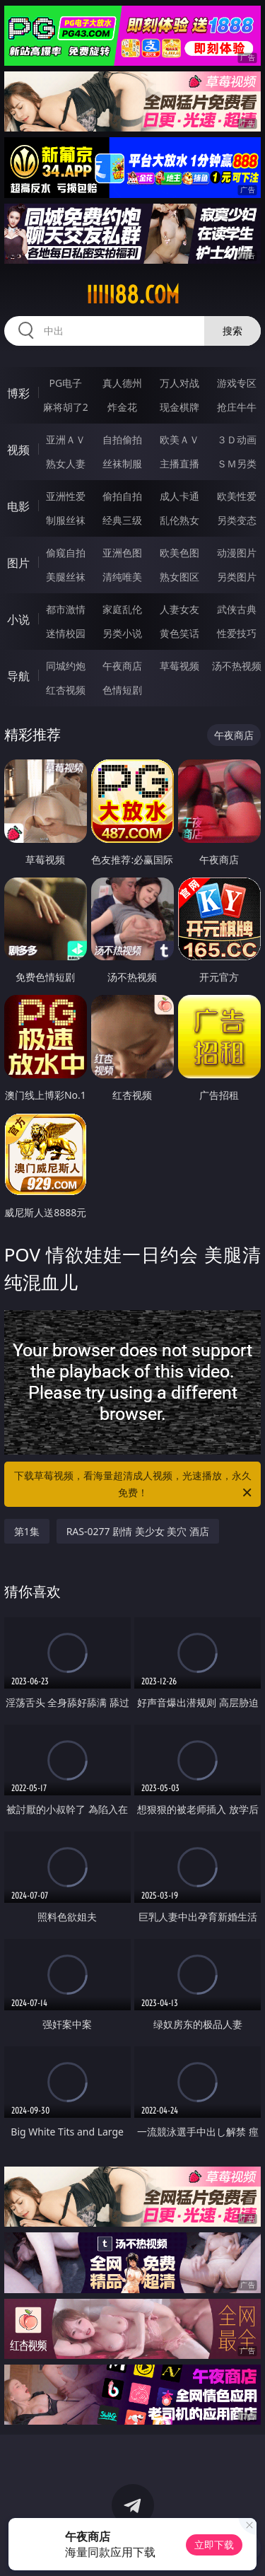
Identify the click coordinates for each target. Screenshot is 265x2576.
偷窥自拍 (66, 552)
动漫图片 (237, 552)
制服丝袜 (66, 520)
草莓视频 (179, 665)
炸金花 (122, 407)
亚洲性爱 (66, 496)
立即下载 (214, 2544)
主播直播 (179, 463)
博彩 (18, 393)
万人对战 (179, 383)
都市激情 (66, 609)
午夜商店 (122, 665)
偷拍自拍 (122, 496)
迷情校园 (66, 633)
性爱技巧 (237, 633)
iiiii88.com (132, 295)
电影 (18, 506)
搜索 (232, 330)
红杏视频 (66, 690)
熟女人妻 (66, 463)
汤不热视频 (236, 665)
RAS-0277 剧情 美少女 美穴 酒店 (137, 1531)
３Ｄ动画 (237, 439)
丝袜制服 (122, 463)
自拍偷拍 (122, 439)
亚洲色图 (122, 552)
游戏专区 (237, 383)
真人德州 (122, 383)
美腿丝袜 (66, 576)
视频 (18, 449)
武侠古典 (237, 609)
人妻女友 (179, 609)
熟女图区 (179, 576)
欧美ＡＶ (179, 439)
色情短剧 (122, 690)
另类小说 (122, 633)
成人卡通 (179, 496)
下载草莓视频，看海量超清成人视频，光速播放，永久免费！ (134, 1485)
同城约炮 (66, 665)
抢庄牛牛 (237, 407)
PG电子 (65, 383)
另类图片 (237, 576)
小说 (18, 619)
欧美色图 (179, 552)
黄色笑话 (179, 633)
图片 (18, 563)
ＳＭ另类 (237, 463)
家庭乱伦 (122, 609)
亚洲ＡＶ (66, 439)
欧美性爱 (237, 496)
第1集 (27, 1531)
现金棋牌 (179, 407)
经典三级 (122, 520)
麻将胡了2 (65, 407)
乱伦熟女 (179, 520)
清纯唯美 (122, 576)
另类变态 (237, 520)
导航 (18, 676)
